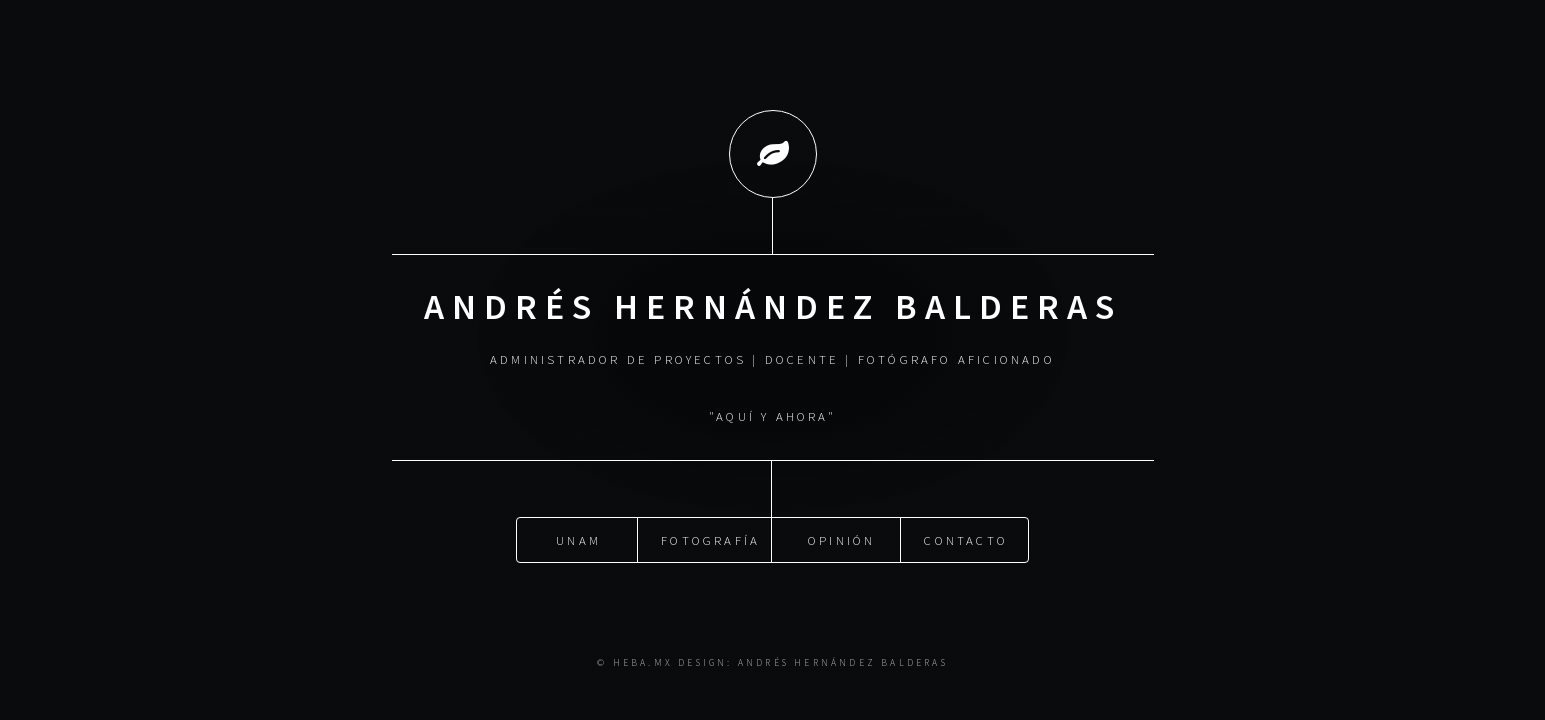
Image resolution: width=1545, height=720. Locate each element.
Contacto (966, 538)
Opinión (841, 538)
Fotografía (710, 538)
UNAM (578, 538)
